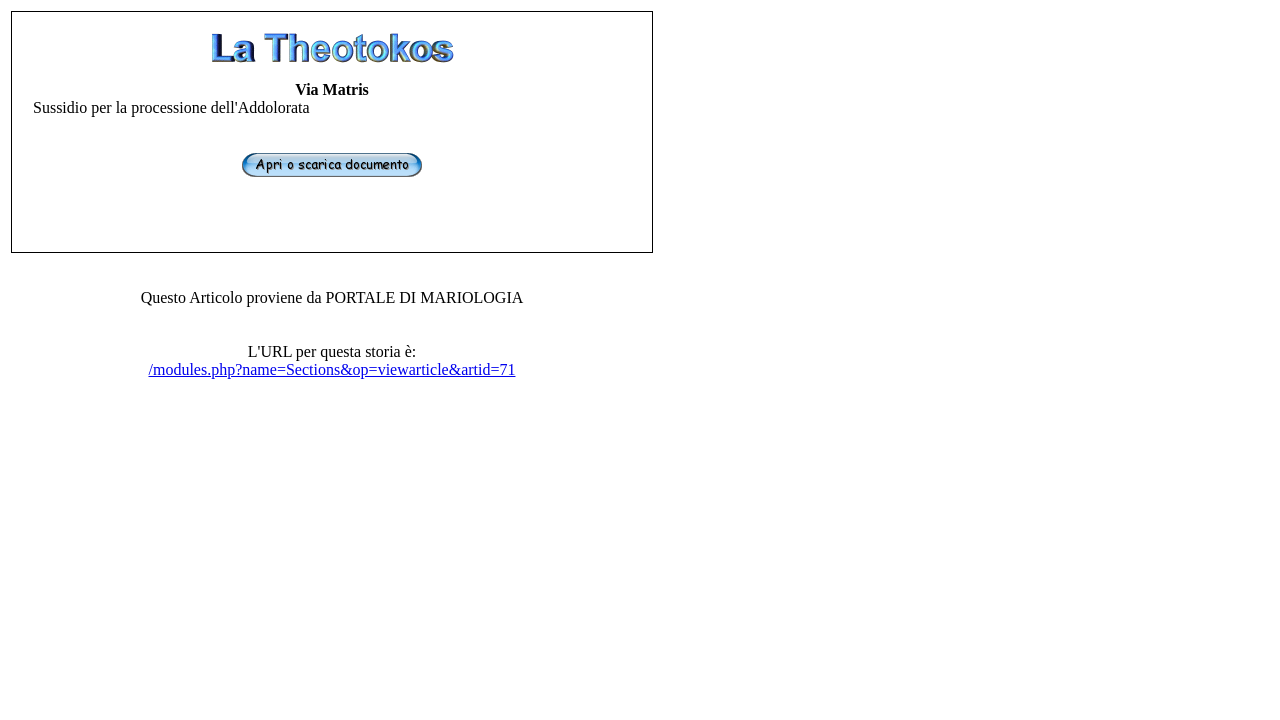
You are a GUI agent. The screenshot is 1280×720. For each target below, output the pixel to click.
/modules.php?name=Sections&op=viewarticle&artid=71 (332, 369)
